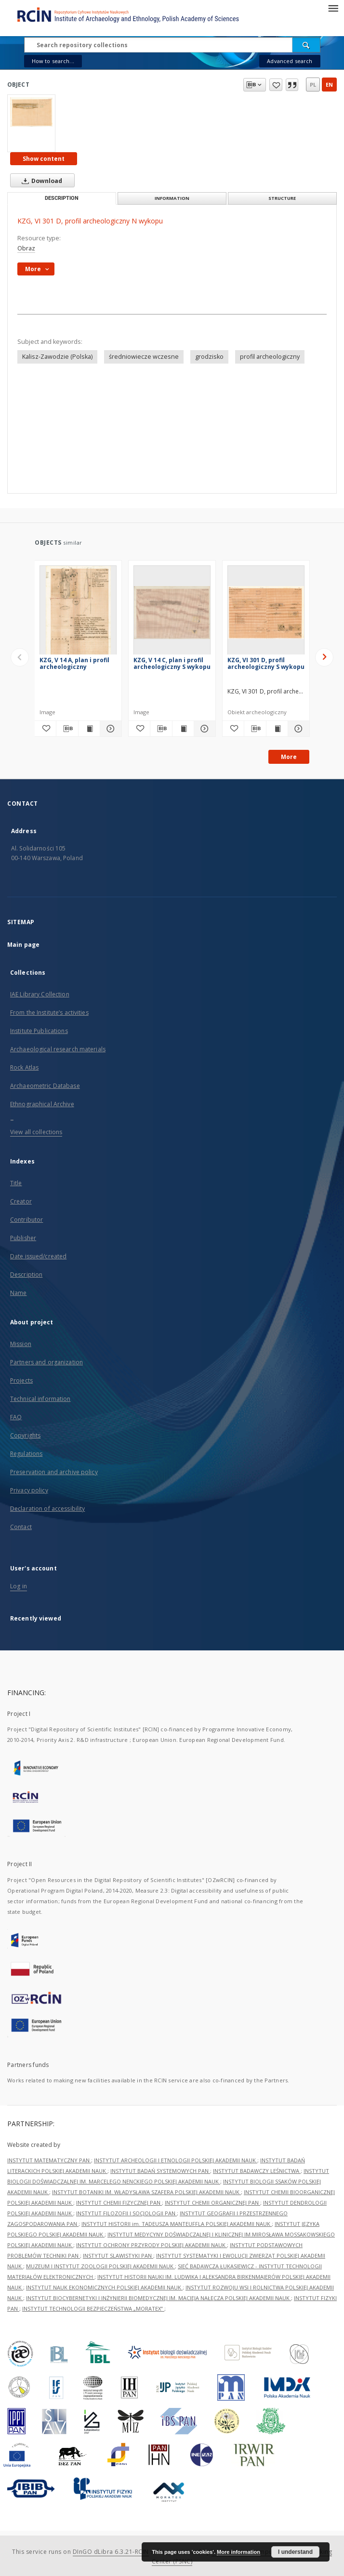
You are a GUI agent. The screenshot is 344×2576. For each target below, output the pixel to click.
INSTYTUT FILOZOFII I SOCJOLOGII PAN (126, 2213)
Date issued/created (38, 1256)
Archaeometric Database (45, 1086)
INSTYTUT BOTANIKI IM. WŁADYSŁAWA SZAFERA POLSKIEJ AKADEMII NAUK (146, 2192)
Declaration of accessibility (47, 1508)
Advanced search (289, 61)
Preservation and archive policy (54, 1472)
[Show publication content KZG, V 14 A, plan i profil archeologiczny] (89, 728)
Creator (21, 1201)
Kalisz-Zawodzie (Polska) (57, 357)
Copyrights (25, 1435)
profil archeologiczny (270, 357)
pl (313, 84)
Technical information (40, 1399)
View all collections (36, 1132)
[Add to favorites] (45, 728)
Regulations (26, 1454)
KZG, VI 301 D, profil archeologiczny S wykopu (265, 663)
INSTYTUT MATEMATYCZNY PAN (49, 2160)
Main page (23, 945)
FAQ (16, 1417)
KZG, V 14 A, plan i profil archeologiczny (74, 663)
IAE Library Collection (39, 994)
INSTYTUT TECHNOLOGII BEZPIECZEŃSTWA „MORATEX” (93, 2308)
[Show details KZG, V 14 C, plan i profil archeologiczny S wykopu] (203, 728)
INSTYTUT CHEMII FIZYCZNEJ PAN (119, 2202)
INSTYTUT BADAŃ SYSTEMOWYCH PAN (160, 2170)
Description (26, 1274)
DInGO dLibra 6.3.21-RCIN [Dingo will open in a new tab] (111, 2552)
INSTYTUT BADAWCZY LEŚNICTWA (257, 2170)
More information (238, 2552)
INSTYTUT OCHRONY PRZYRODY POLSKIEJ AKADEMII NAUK (151, 2245)
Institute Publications (39, 1031)
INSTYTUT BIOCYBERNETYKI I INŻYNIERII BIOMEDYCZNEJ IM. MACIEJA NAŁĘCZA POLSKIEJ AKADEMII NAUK (158, 2297)
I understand (295, 2552)
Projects (21, 1380)
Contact (21, 1527)
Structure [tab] (282, 198)
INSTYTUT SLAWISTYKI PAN (118, 2255)
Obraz (26, 248)
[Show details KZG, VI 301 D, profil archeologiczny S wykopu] (297, 728)
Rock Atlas (24, 1067)
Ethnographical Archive (42, 1104)
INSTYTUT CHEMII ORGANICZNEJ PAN (212, 2202)
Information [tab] (172, 198)
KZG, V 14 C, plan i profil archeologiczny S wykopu (172, 663)
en (329, 84)
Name (18, 1293)
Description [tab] (62, 198)
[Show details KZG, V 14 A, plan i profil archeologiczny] (109, 728)
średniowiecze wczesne (144, 357)
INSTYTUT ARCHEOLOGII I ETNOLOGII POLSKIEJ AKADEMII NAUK (175, 2160)
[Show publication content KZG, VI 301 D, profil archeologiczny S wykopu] (277, 728)
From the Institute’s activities (49, 1012)
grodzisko (209, 357)
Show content (44, 159)
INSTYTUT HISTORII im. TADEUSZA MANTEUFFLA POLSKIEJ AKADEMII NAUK (176, 2223)
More (289, 757)
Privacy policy (29, 1490)
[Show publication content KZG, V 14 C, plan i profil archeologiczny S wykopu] (183, 728)
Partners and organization (46, 1362)
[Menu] (333, 7)
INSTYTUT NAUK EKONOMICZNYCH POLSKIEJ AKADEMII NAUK (104, 2287)
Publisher (23, 1238)
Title (16, 1183)
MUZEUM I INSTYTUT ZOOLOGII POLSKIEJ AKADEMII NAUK (100, 2266)
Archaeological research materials (58, 1049)
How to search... (53, 61)
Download (40, 180)
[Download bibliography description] (67, 728)
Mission (20, 1344)
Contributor (26, 1220)
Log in (18, 1586)
